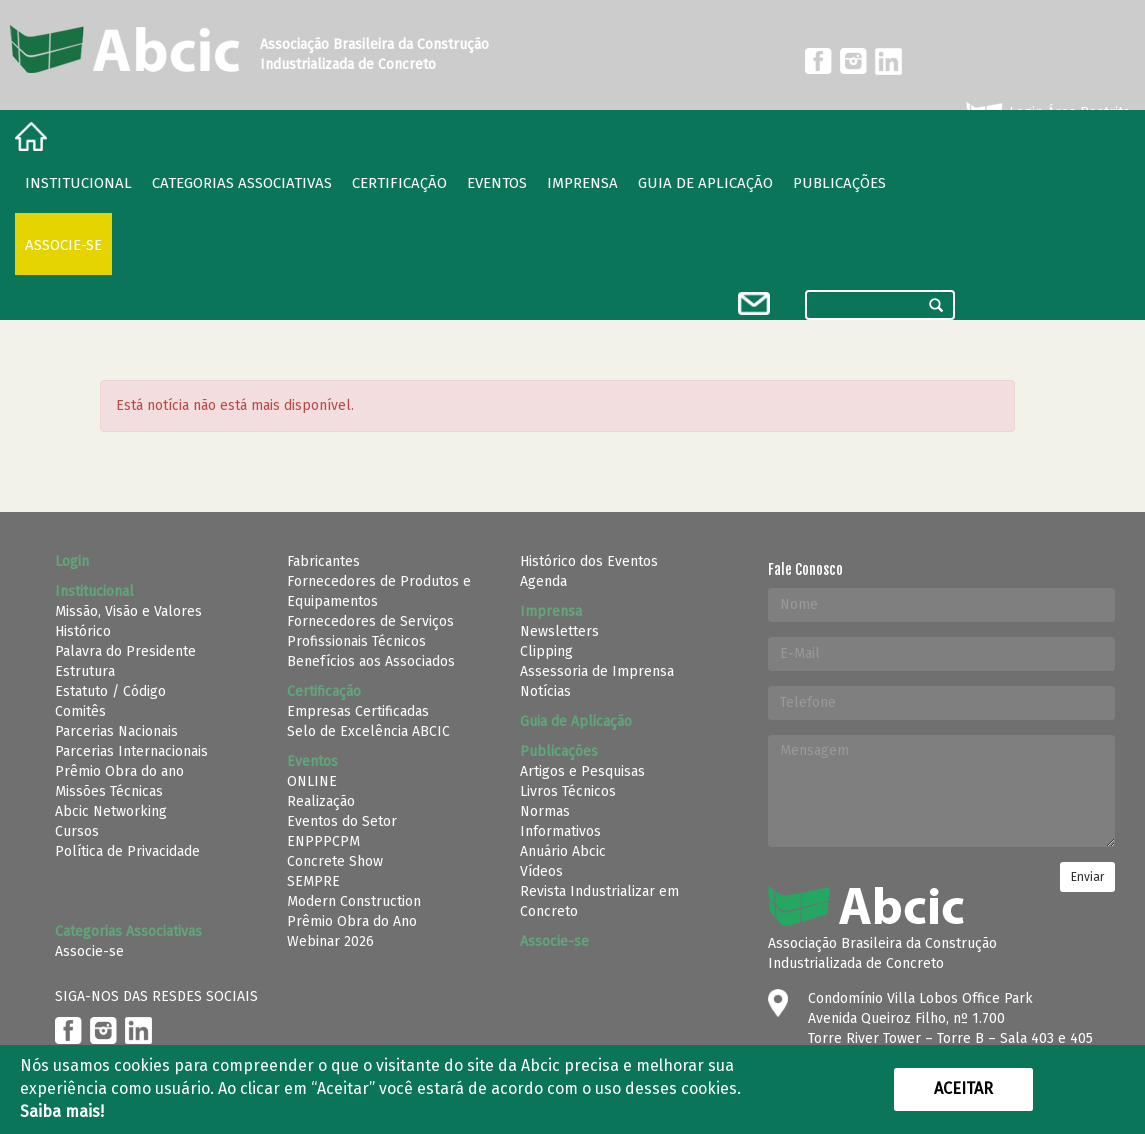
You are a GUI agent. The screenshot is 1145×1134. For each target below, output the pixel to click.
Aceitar (963, 1088)
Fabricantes (323, 561)
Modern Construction (354, 901)
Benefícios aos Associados (371, 661)
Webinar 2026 (330, 941)
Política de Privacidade (127, 851)
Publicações (839, 183)
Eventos (497, 183)
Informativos (560, 831)
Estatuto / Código (110, 691)
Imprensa (582, 183)
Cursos (77, 831)
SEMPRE (313, 881)
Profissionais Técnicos (356, 641)
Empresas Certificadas (358, 711)
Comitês (80, 711)
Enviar (1087, 877)
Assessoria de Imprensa (597, 671)
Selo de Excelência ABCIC (368, 731)
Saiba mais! (62, 1111)
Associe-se (63, 245)
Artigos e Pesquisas (582, 771)
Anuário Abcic (563, 851)
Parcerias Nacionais (116, 731)
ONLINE (312, 781)
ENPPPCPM (323, 841)
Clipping (546, 651)
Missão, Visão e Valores (128, 611)
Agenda (543, 581)
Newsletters (559, 631)
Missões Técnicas (109, 791)
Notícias (545, 691)
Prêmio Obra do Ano (352, 921)
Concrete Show (335, 861)
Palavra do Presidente (125, 651)
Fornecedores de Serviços (370, 621)
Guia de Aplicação (705, 183)
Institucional (78, 183)
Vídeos (541, 871)
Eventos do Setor (342, 821)
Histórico (83, 631)
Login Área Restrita (1046, 113)
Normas (545, 811)
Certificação (399, 183)
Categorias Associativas (242, 183)
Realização (321, 801)
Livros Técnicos (568, 791)
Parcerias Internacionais (131, 751)
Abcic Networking (111, 811)
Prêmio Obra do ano (119, 771)
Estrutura (85, 671)
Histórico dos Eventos (589, 561)
